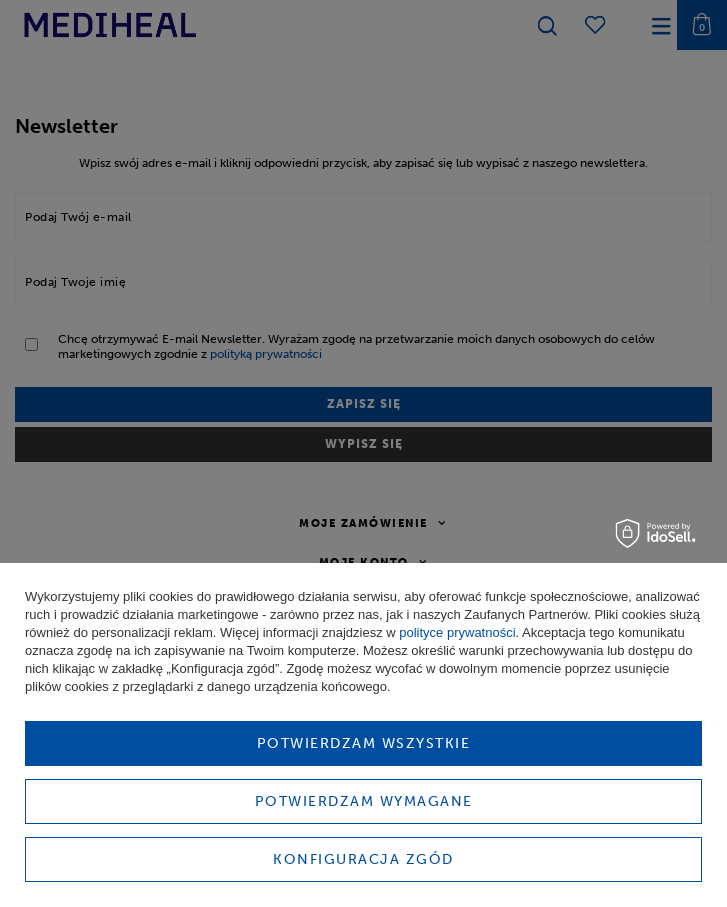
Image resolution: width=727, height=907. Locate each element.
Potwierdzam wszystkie (364, 743)
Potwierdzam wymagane (364, 801)
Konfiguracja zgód (363, 859)
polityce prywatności (457, 632)
